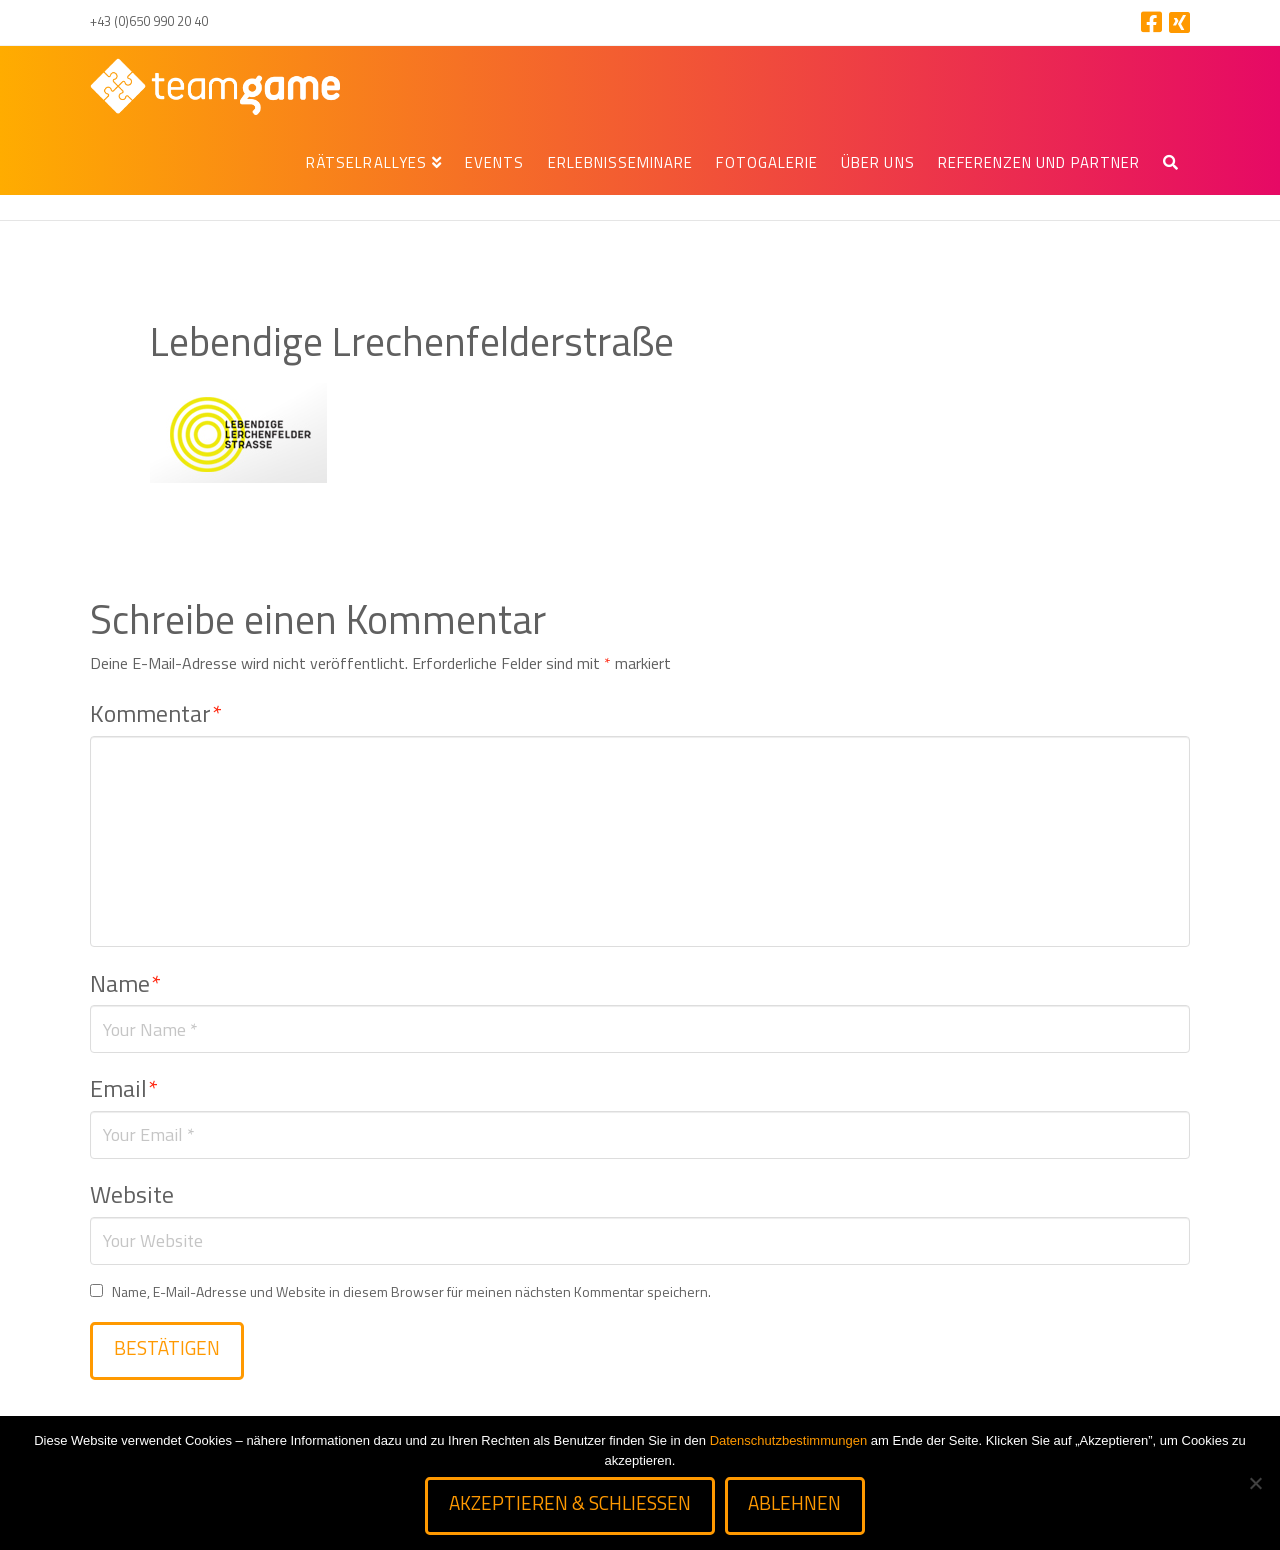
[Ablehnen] (1255, 1483)
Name (125, 983)
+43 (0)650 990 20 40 (149, 21)
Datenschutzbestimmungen (789, 1440)
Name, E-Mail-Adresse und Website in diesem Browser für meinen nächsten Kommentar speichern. (411, 1291)
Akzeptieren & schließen (570, 1502)
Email (124, 1088)
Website (132, 1194)
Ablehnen (794, 1502)
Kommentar (156, 713)
